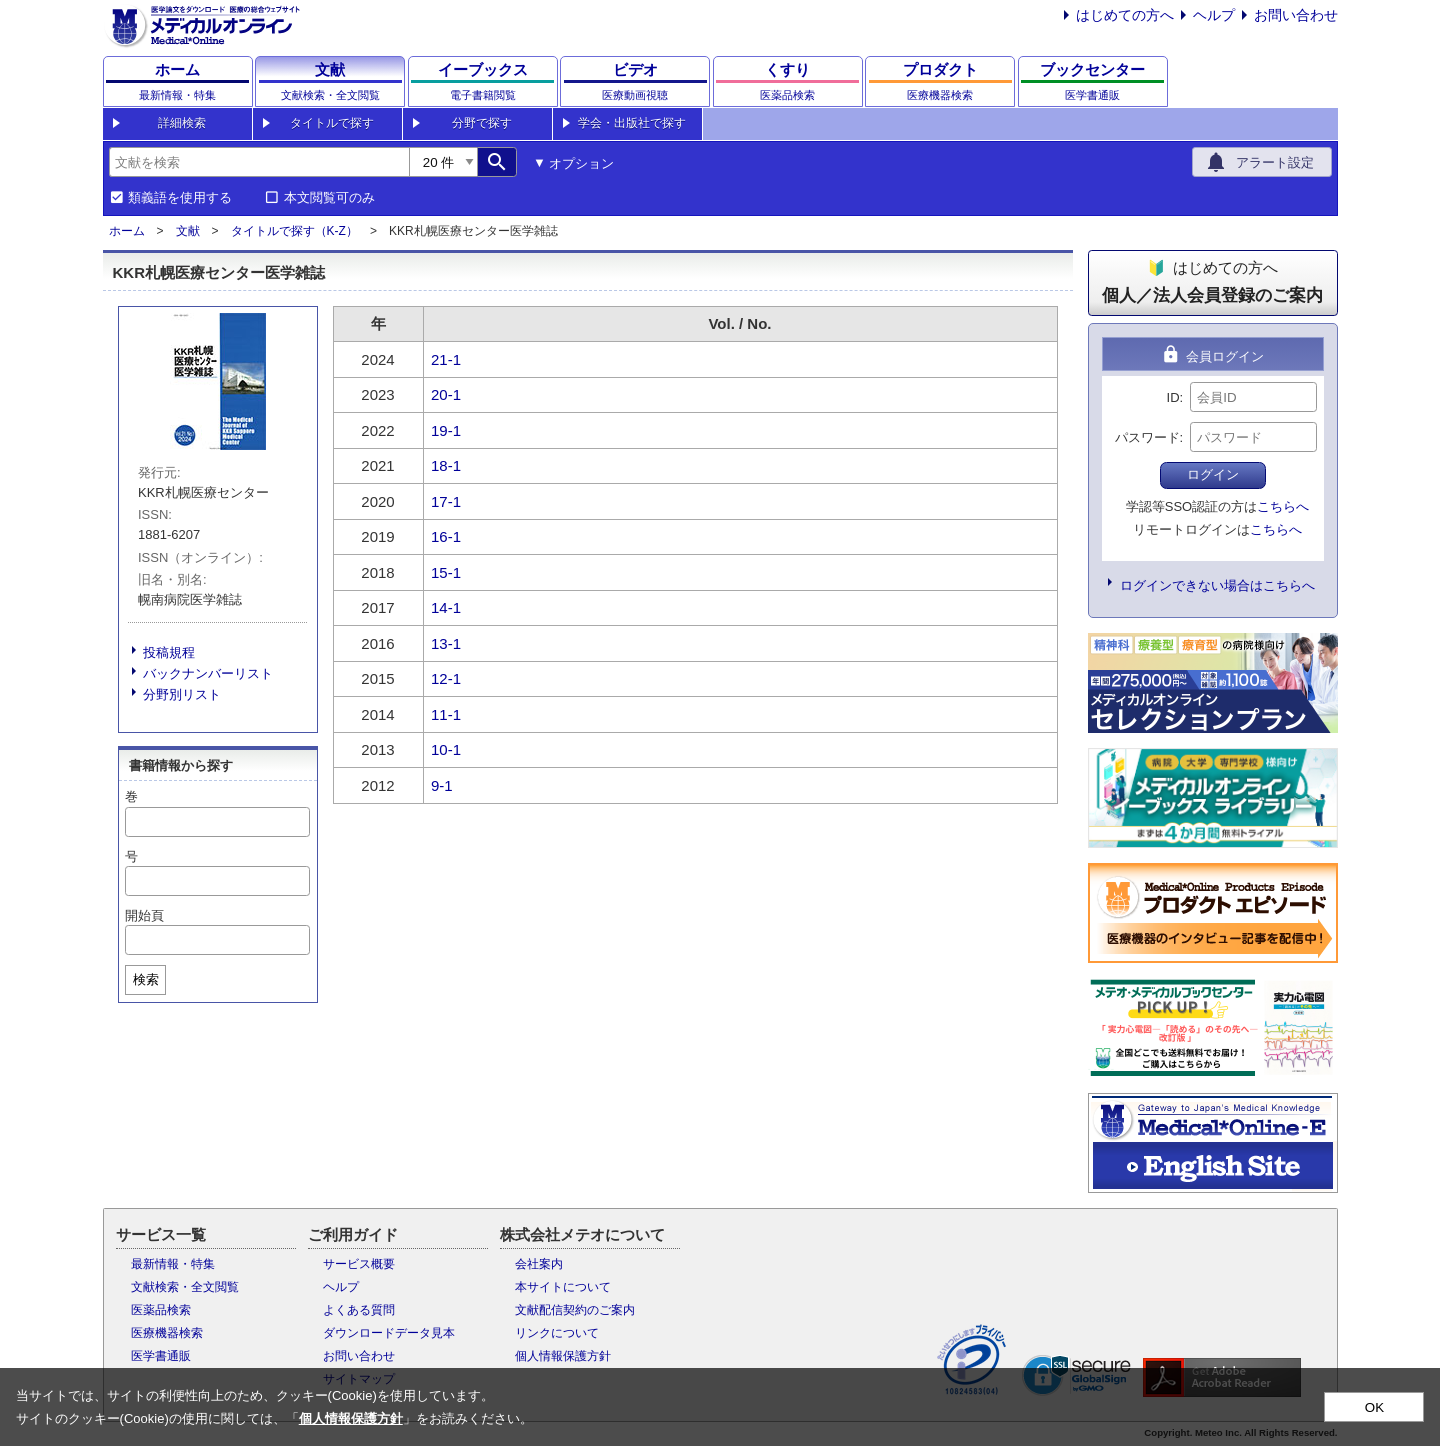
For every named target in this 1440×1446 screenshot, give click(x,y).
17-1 (446, 501)
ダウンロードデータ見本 (389, 1333)
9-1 (442, 785)
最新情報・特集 (173, 1264)
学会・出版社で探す (632, 123)
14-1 (446, 607)
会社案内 (539, 1264)
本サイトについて (563, 1287)
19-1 (446, 430)
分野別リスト (182, 694)
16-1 (446, 536)
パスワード (1147, 437)
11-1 (446, 714)
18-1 (446, 465)
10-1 (446, 749)
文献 (188, 231)
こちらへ (1283, 506)
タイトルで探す (332, 123)
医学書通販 (161, 1356)
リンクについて (557, 1333)
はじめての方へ (1125, 15)
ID (1173, 397)
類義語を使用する (180, 198)
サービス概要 (359, 1264)
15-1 (446, 572)
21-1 (446, 359)
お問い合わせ (1296, 15)
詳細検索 (182, 123)
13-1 (446, 643)
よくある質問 (359, 1310)
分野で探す (482, 123)
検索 (146, 979)
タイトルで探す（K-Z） (294, 231)
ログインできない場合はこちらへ (1217, 585)
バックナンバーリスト (208, 673)
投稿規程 (169, 652)
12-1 (446, 678)
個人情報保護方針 (563, 1356)
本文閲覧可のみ (329, 198)
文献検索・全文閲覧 (185, 1287)
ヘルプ (1214, 15)
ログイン (1213, 474)
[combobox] (259, 162)
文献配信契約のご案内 (575, 1310)
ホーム (127, 231)
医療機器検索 (167, 1333)
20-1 (446, 394)
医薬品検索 (161, 1310)
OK (1374, 1407)
